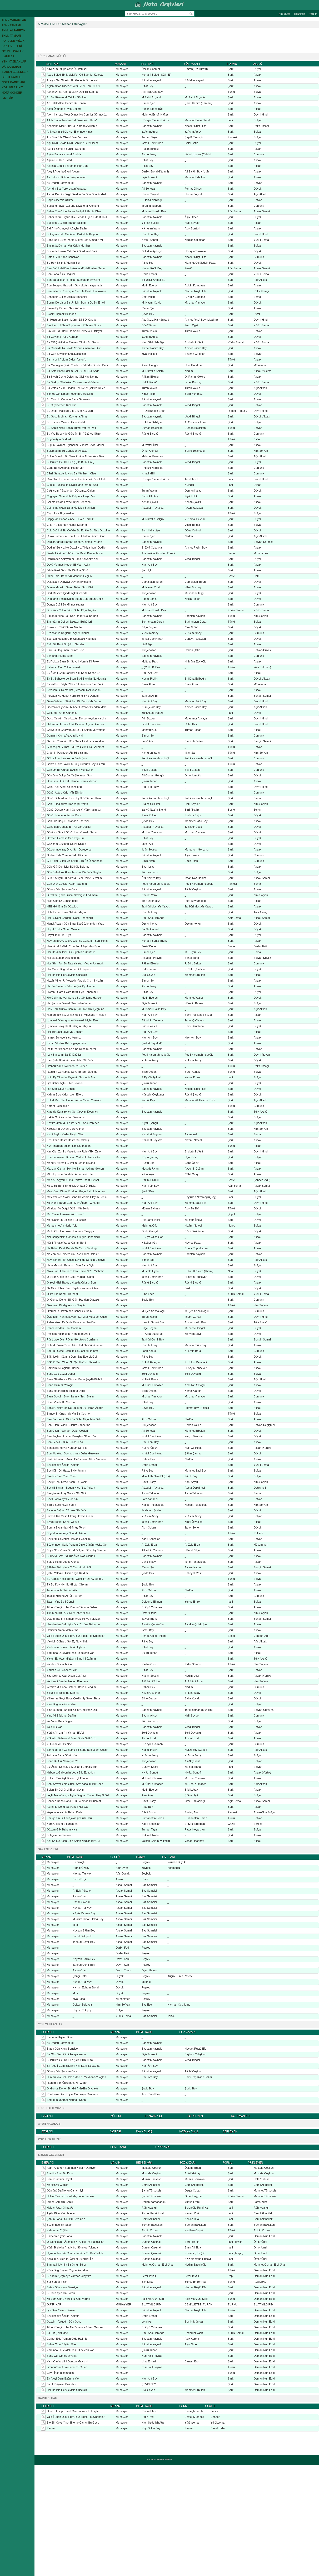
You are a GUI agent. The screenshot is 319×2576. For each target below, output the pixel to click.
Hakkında (299, 13)
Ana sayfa (284, 13)
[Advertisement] (99, 39)
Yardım (313, 13)
